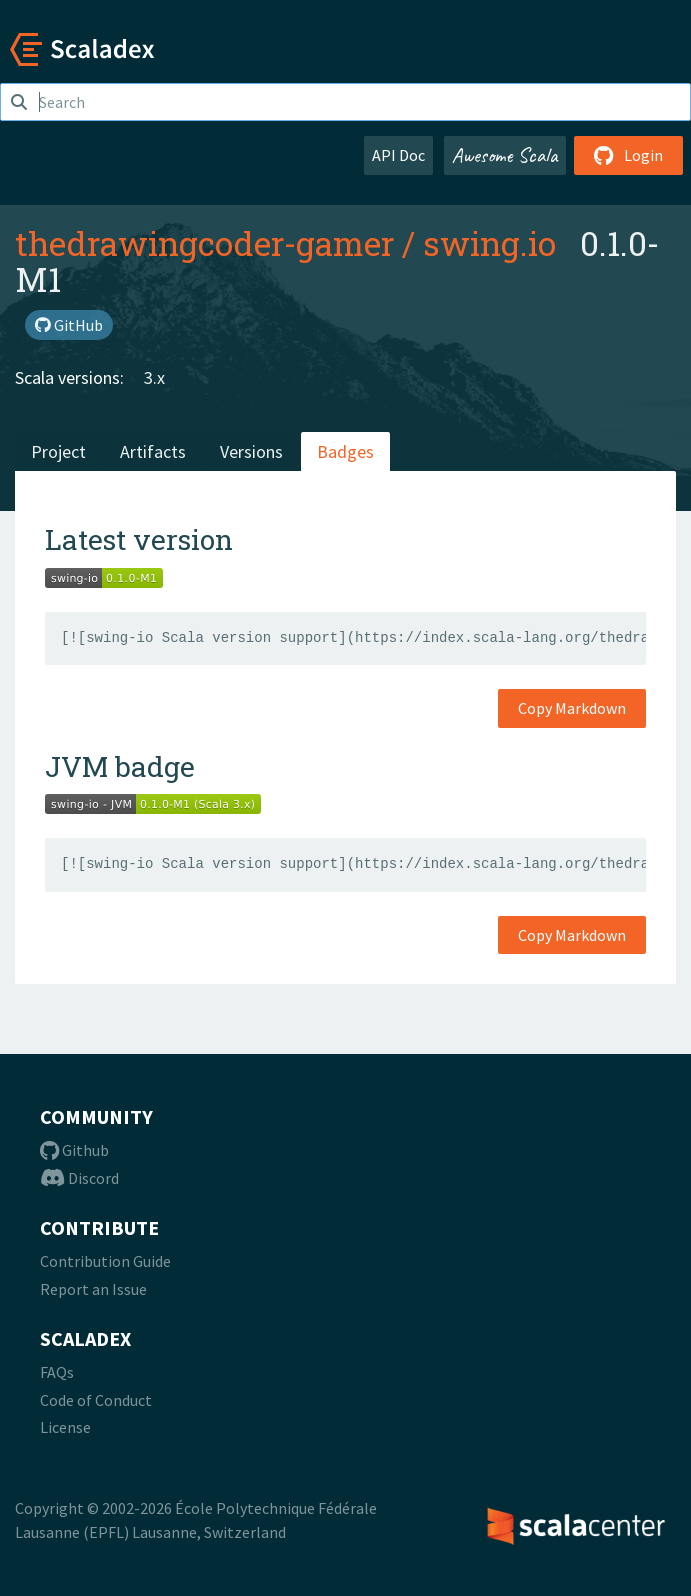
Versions (251, 451)
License (65, 1427)
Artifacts (153, 451)
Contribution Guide (105, 1261)
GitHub (69, 325)
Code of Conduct (96, 1400)
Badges (345, 451)
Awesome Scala (505, 155)
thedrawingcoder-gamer (204, 243)
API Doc (398, 155)
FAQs (57, 1372)
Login (628, 155)
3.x (154, 377)
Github (74, 1150)
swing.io (489, 243)
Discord (79, 1178)
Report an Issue (93, 1289)
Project (58, 451)
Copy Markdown (572, 708)
